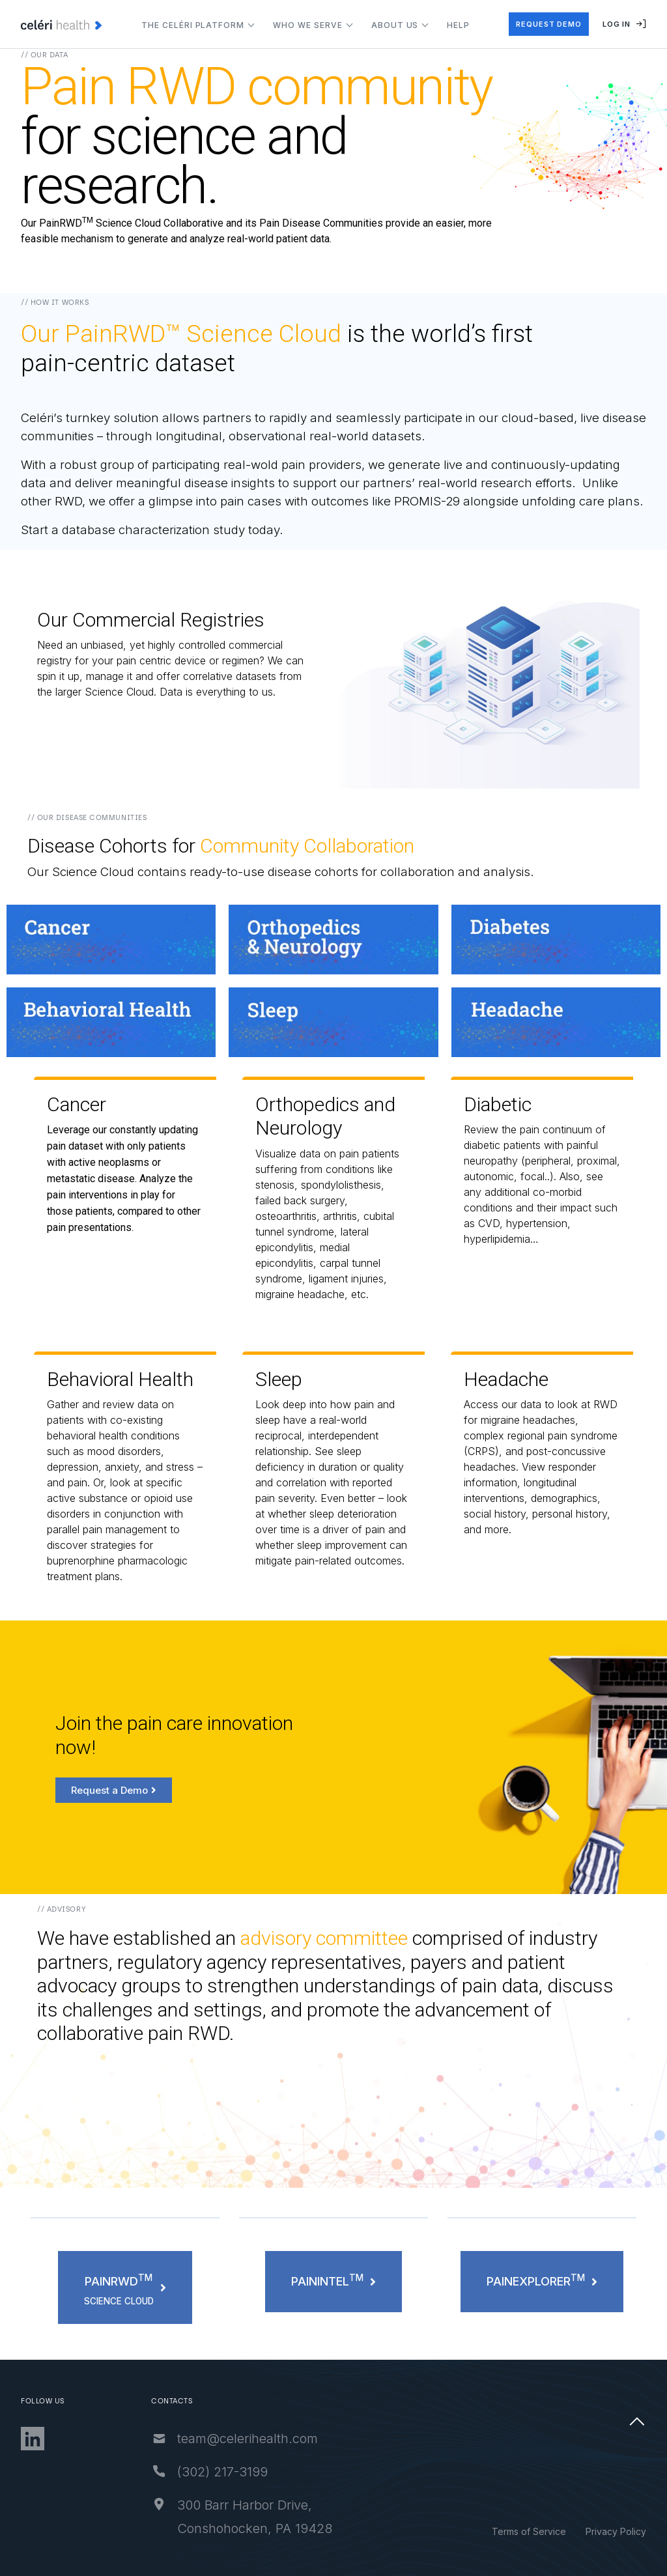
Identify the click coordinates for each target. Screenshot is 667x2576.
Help (458, 25)
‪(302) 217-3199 (265, 2472)
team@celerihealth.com (290, 2438)
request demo (549, 24)
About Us (395, 25)
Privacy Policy (616, 2531)
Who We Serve (308, 25)
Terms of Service (529, 2531)
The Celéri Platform (192, 25)
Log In (624, 24)
